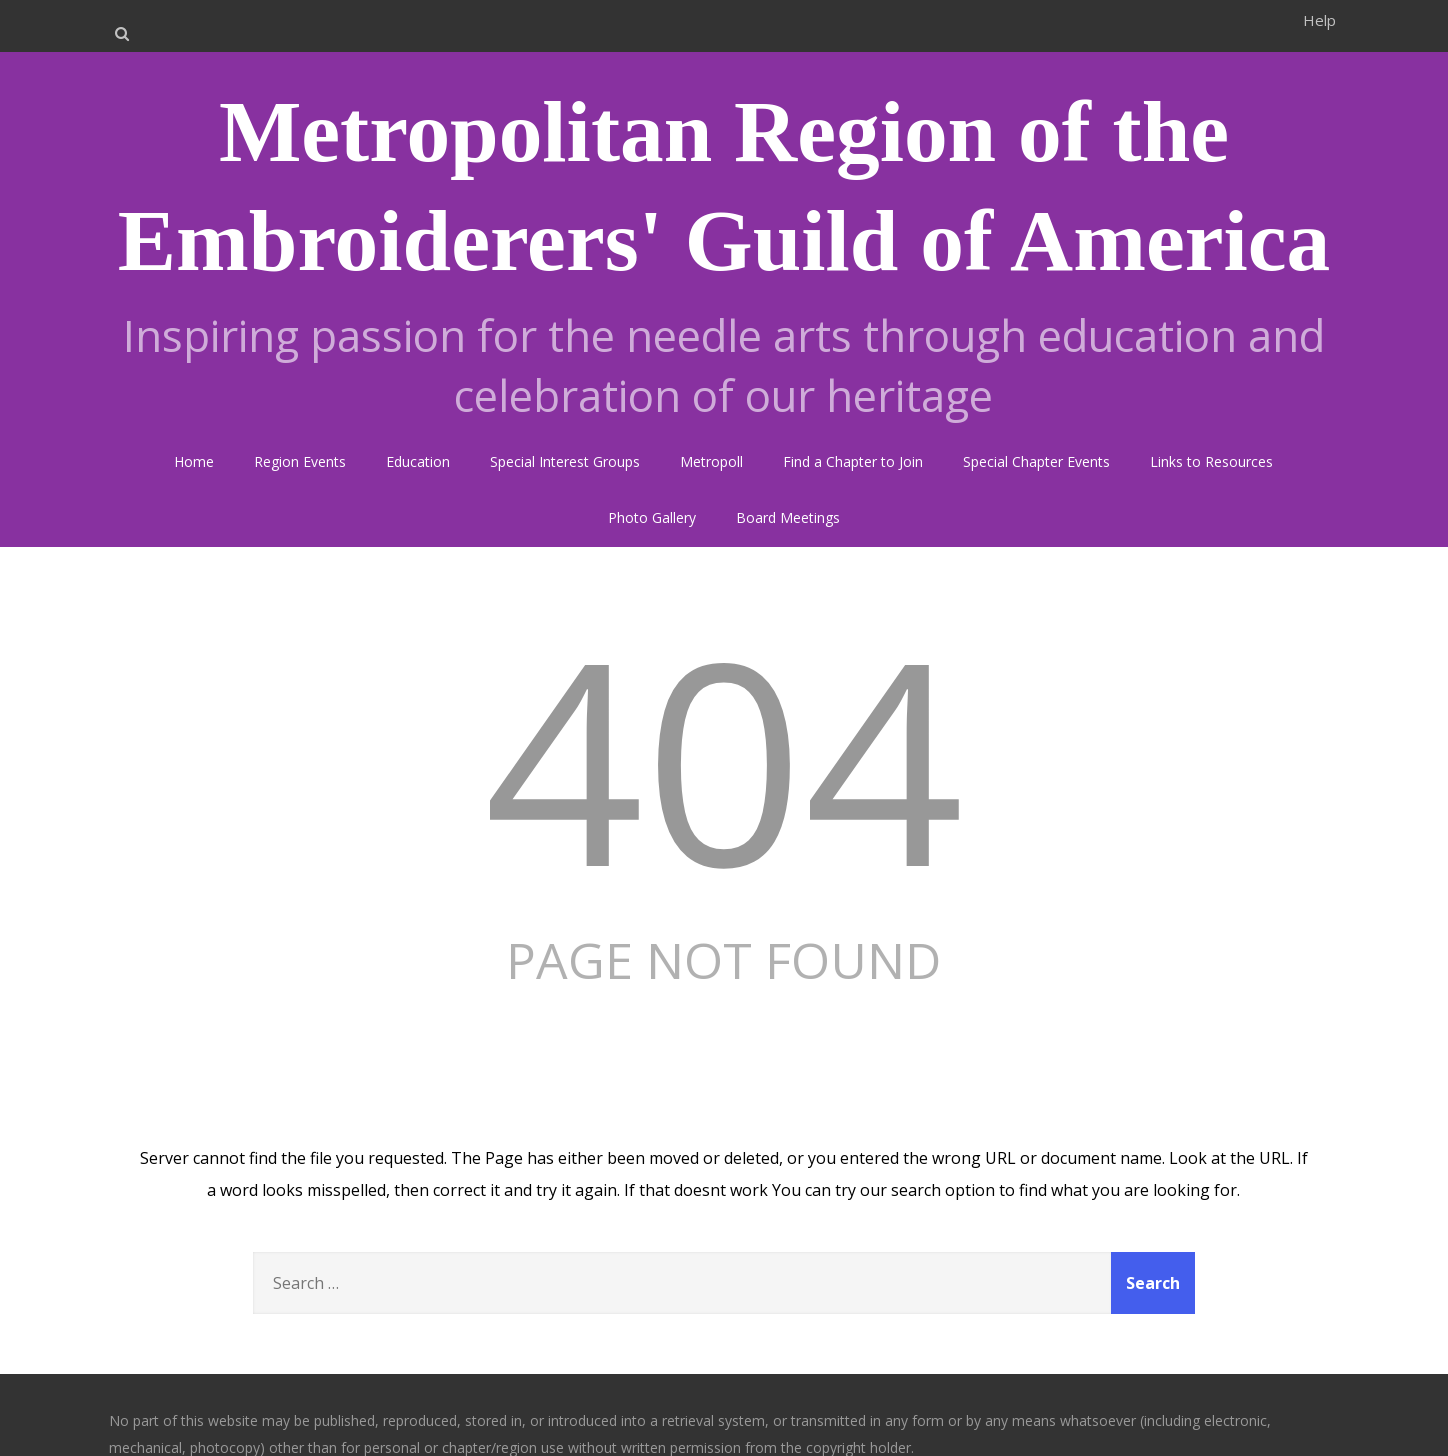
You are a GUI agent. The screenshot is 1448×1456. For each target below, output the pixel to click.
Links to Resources (1211, 461)
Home (194, 461)
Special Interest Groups (565, 461)
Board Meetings (788, 517)
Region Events (300, 461)
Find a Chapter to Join (853, 461)
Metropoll (711, 461)
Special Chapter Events (1036, 461)
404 (724, 757)
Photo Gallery (652, 517)
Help (1319, 20)
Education (418, 461)
